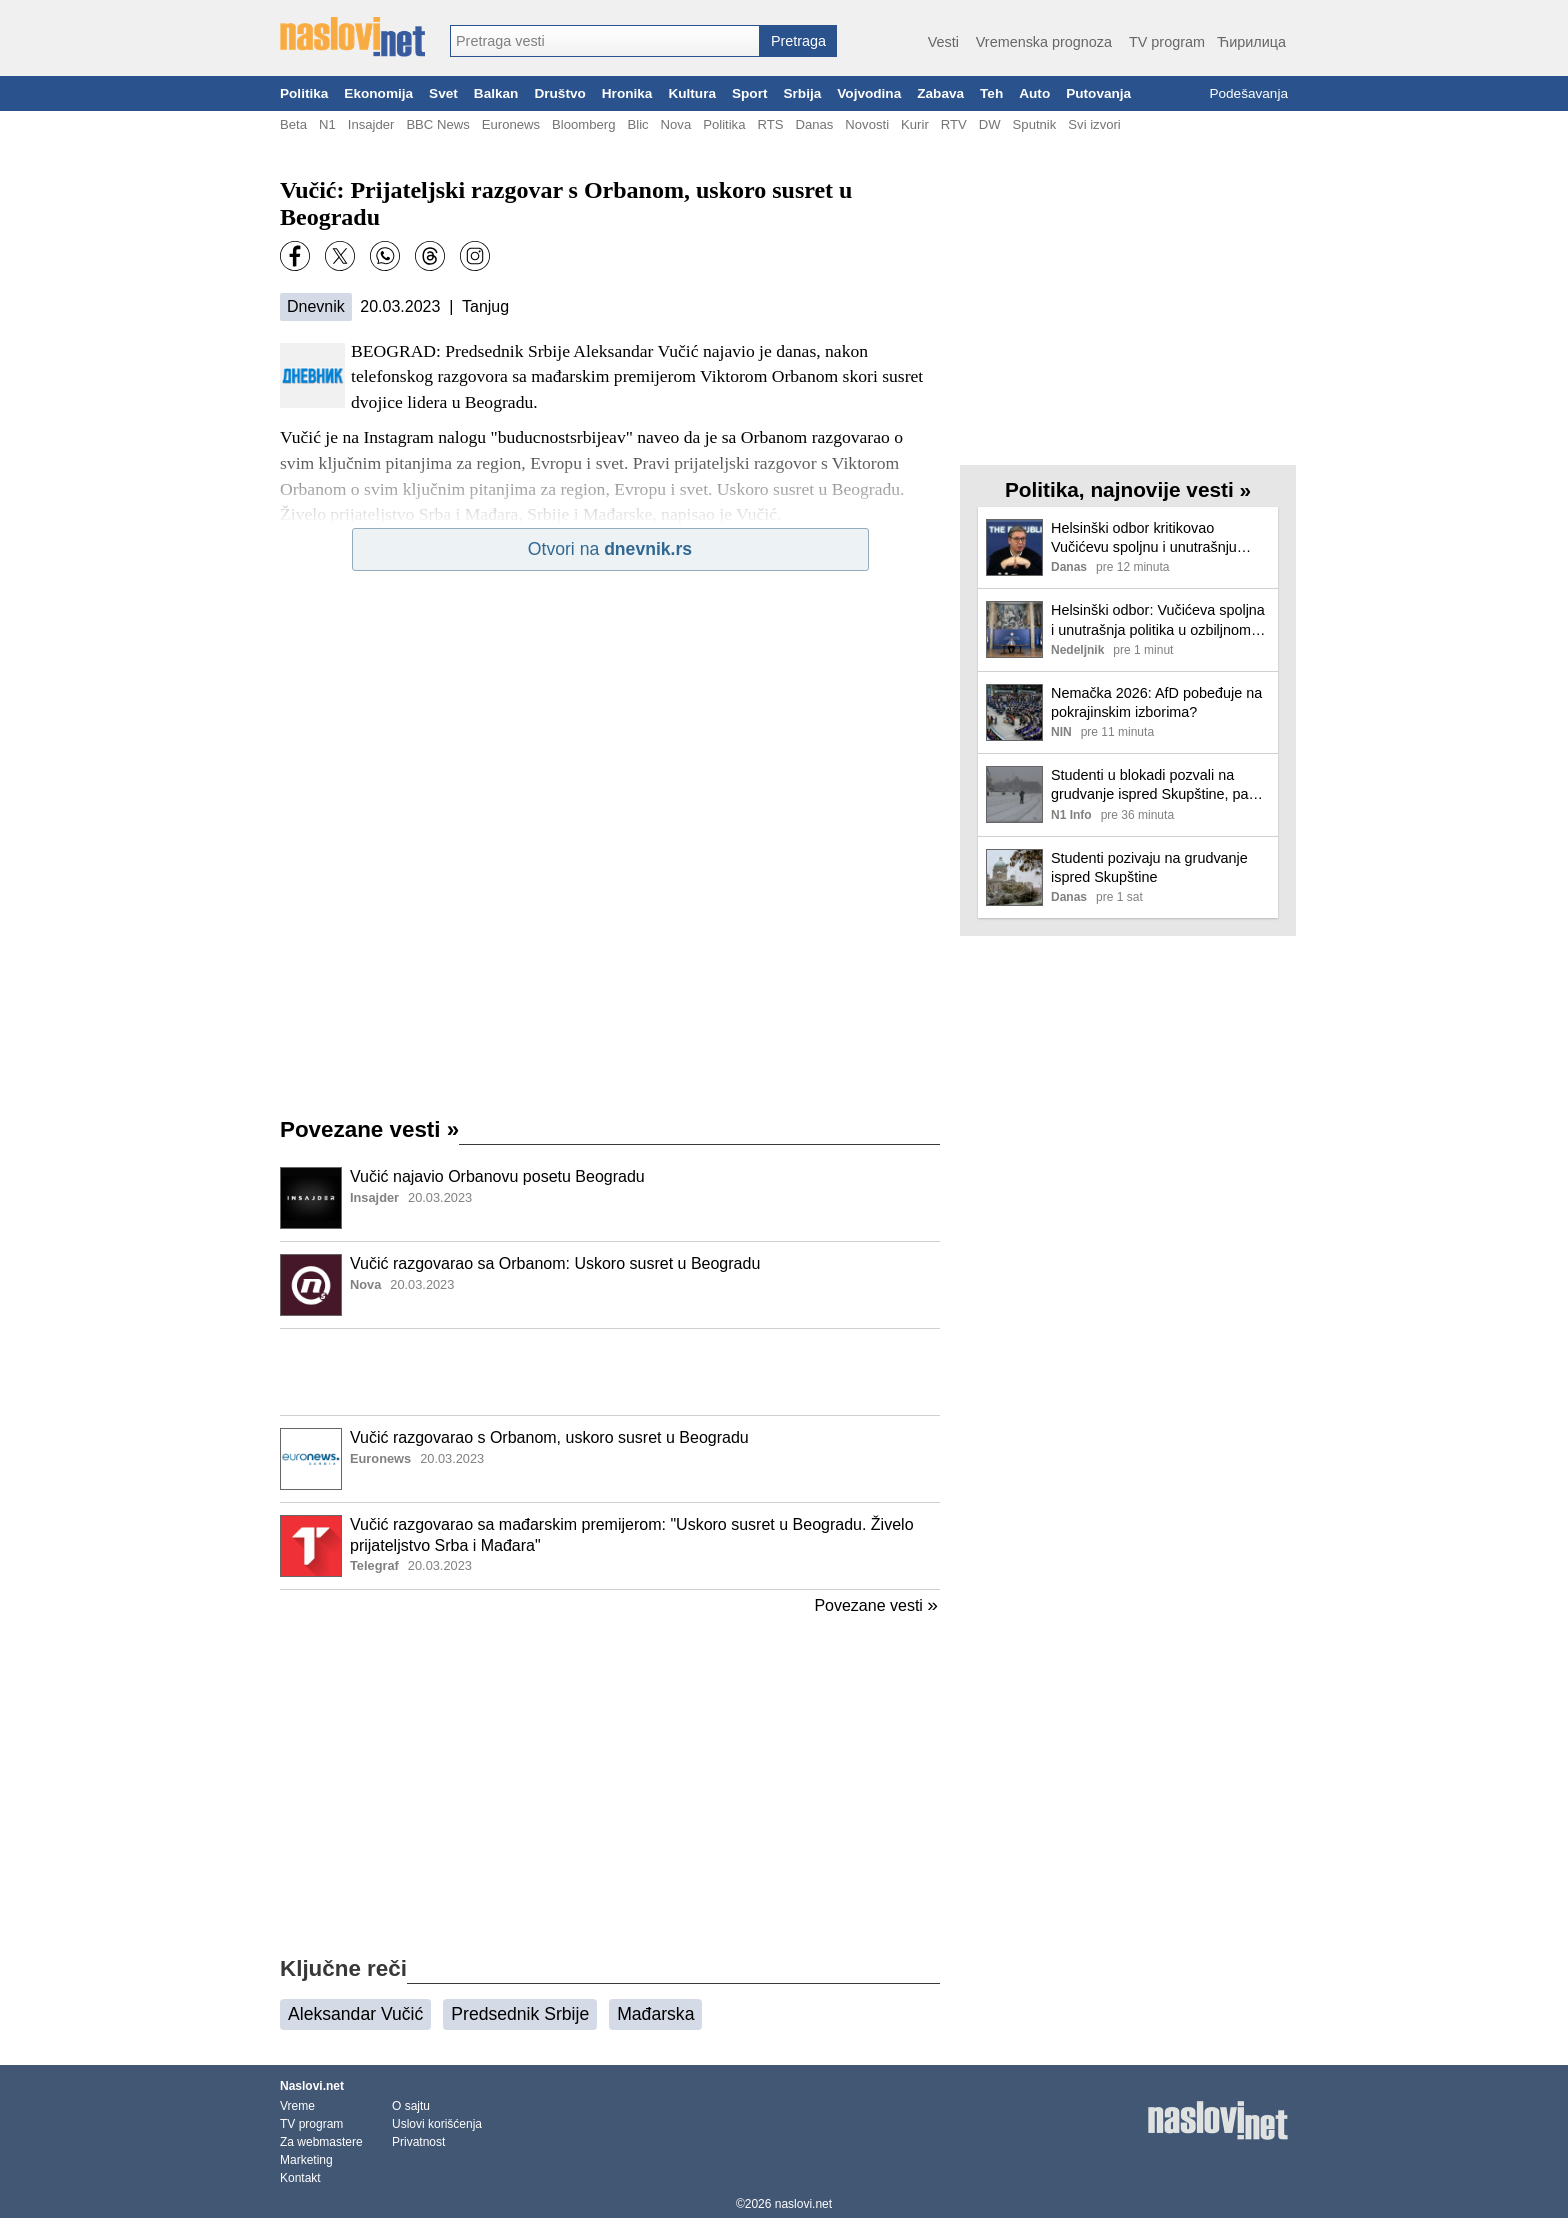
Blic (637, 124)
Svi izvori (1094, 124)
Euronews (511, 124)
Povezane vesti (369, 1129)
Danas (814, 124)
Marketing (306, 2160)
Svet (443, 93)
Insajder (371, 124)
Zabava (940, 93)
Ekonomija (378, 93)
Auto (1034, 93)
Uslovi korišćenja (437, 2124)
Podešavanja (1248, 93)
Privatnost (418, 2142)
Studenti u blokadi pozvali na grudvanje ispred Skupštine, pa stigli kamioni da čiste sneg (1150, 785)
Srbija (802, 93)
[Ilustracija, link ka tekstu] (311, 1200)
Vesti (943, 42)
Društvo (559, 93)
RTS (770, 124)
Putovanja (1098, 93)
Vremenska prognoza (1044, 42)
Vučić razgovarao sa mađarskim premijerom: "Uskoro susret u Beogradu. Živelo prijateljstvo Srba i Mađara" (632, 1535)
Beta (293, 124)
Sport (750, 93)
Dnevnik (316, 306)
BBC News (437, 124)
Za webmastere (321, 2142)
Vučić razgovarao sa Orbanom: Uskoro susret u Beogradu (555, 1263)
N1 (327, 124)
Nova (676, 124)
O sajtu (411, 2106)
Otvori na (610, 549)
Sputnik (1035, 124)
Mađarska (655, 2014)
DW (990, 124)
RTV (954, 124)
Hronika (627, 93)
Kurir (915, 124)
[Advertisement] (610, 1372)
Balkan (496, 93)
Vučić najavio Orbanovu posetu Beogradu (497, 1176)
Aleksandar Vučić (355, 2014)
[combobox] (605, 41)
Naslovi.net (312, 2086)
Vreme (297, 2106)
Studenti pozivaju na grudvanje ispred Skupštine (1149, 867)
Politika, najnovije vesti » (1128, 489)
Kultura (692, 93)
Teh (991, 93)
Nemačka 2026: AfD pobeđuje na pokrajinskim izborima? (1156, 702)
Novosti (867, 124)
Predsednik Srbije (520, 2014)
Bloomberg (583, 124)
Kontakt (300, 2178)
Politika (304, 93)
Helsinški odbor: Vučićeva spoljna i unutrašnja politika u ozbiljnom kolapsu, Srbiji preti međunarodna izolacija (1158, 620)
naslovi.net (803, 2204)
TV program (1167, 42)
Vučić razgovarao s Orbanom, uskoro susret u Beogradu (549, 1437)
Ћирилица (1251, 42)
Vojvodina (869, 93)
